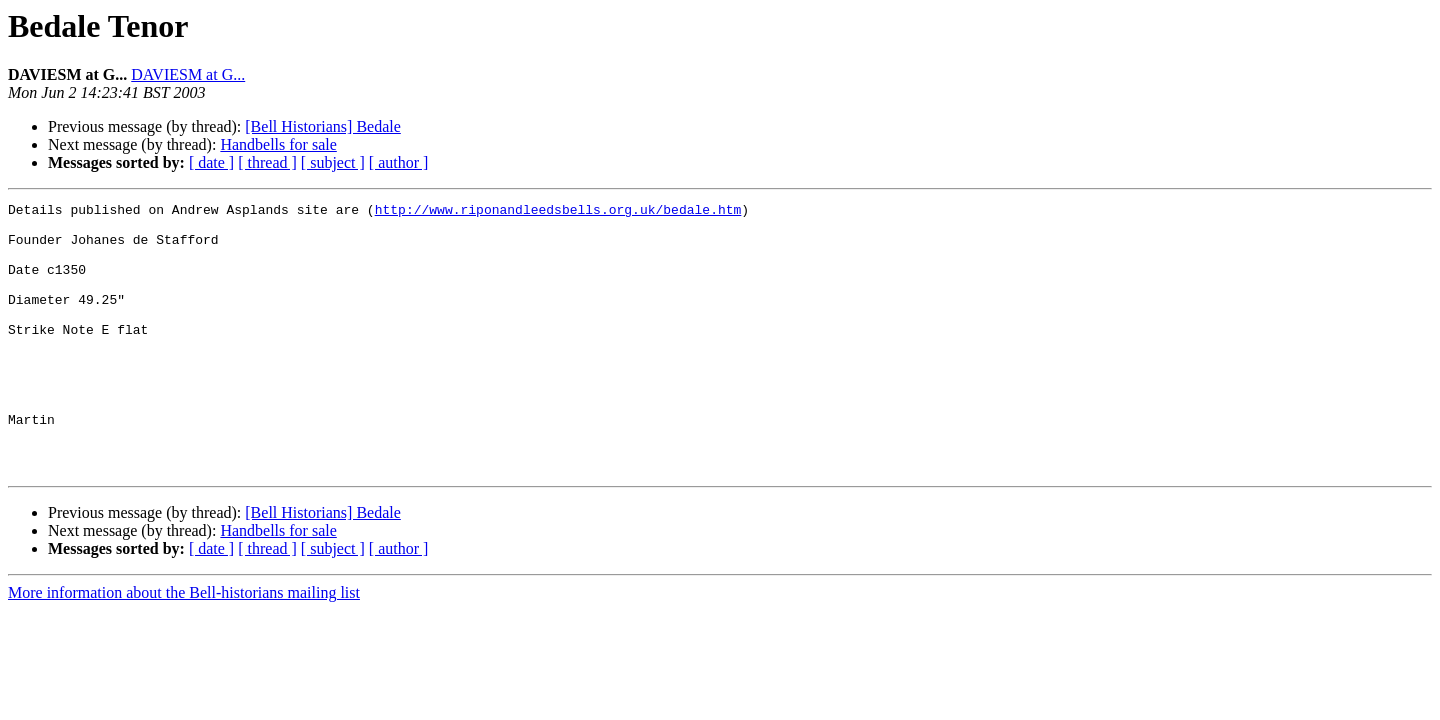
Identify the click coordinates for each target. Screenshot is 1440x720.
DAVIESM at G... (188, 74)
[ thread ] (267, 162)
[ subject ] (333, 162)
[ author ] (399, 162)
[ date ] (211, 162)
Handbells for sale (278, 144)
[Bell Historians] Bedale (323, 126)
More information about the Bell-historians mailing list (184, 646)
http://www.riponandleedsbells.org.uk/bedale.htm (558, 212)
